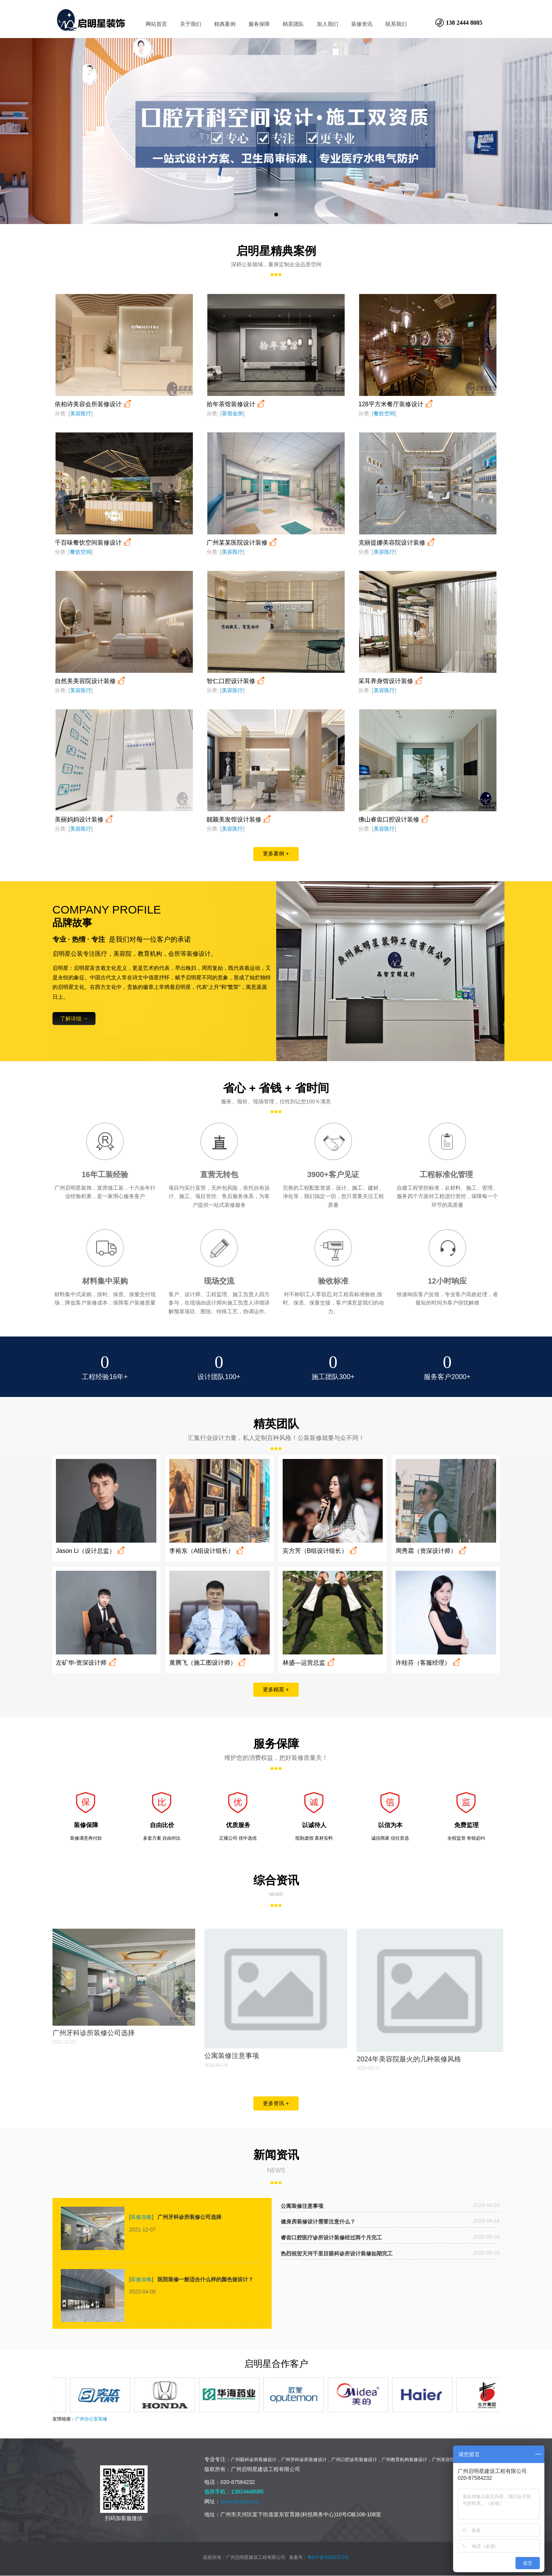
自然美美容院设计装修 (91, 681)
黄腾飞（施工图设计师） (208, 1662)
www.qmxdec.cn (240, 2501)
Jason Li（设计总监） (91, 1550)
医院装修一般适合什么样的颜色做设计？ (205, 2279)
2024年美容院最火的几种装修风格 (408, 2059)
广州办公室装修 (91, 2419)
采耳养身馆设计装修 (391, 681)
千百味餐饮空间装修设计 (94, 542)
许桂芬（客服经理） (428, 1662)
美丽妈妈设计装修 (85, 819)
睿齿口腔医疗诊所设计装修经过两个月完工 (331, 2238)
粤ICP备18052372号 (328, 2557)
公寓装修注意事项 (231, 2056)
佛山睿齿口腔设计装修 (394, 819)
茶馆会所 (232, 413)
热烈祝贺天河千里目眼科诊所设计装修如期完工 (337, 2254)
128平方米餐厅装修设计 (396, 404)
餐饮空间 (384, 413)
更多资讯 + (276, 2103)
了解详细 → (74, 1018)
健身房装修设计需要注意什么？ (318, 2222)
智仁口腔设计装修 (236, 681)
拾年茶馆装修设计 (236, 404)
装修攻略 (141, 2217)
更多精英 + (276, 1689)
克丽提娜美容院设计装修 (397, 542)
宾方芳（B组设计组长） (321, 1550)
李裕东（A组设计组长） (207, 1550)
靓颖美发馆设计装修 (239, 819)
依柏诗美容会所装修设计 (94, 404)
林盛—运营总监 (309, 1662)
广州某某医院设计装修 (242, 542)
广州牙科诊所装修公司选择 (93, 2033)
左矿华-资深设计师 (87, 1662)
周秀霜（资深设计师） (432, 1550)
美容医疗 (80, 413)
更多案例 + (276, 853)
